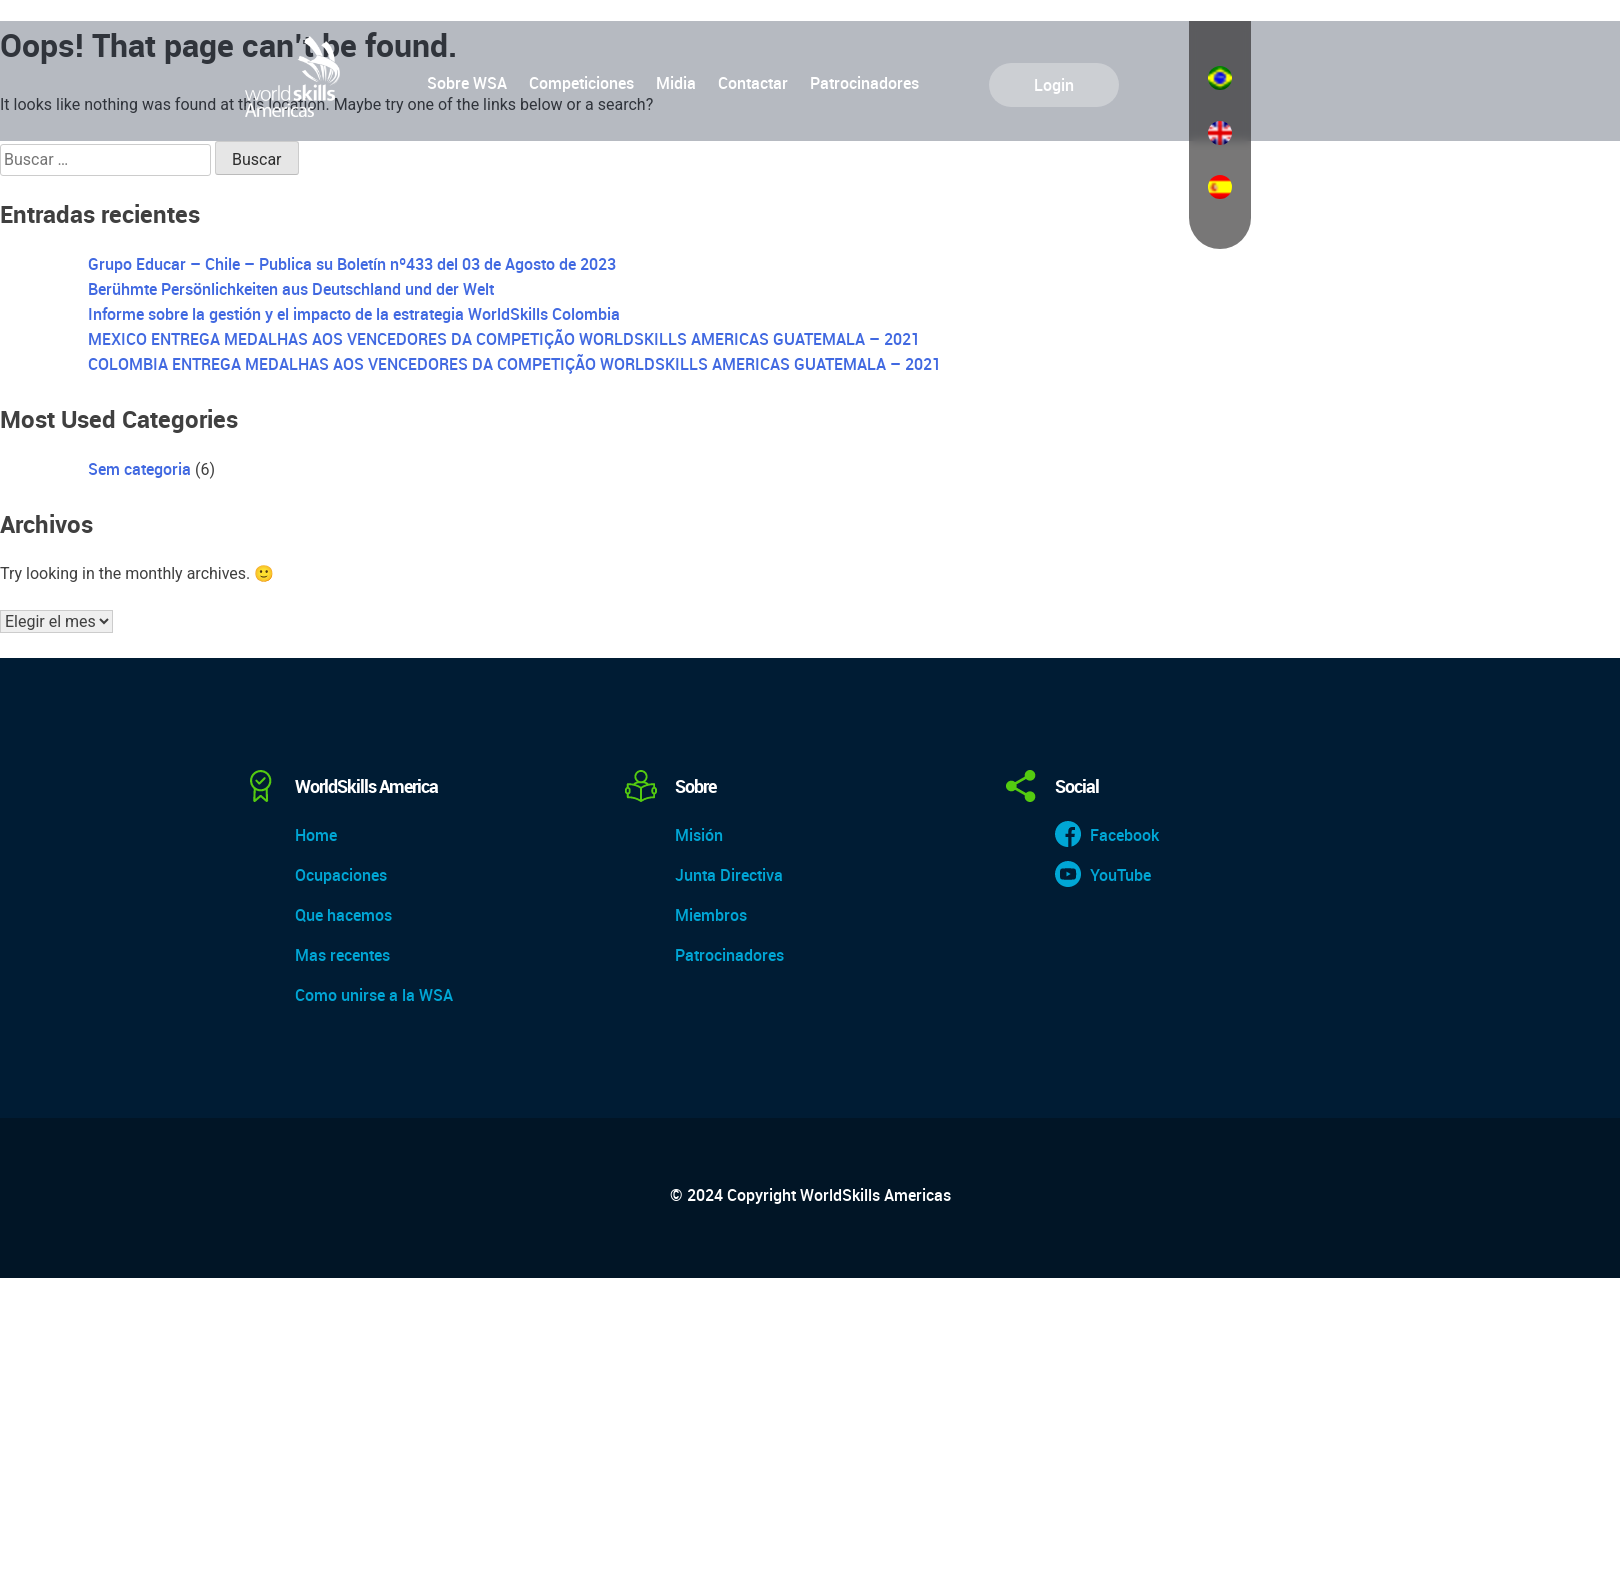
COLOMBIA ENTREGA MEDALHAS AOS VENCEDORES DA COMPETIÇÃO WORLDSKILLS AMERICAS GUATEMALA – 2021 (514, 364)
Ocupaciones (341, 875)
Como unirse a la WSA (374, 995)
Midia (676, 83)
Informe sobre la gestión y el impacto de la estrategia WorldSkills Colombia (354, 314)
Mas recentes (342, 955)
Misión (699, 835)
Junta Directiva (729, 875)
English (1220, 133)
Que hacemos (343, 915)
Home (316, 835)
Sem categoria (139, 469)
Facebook (1124, 835)
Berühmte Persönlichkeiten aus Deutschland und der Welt (291, 289)
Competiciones (581, 83)
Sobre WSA (467, 83)
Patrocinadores (864, 83)
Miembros (711, 915)
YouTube (1120, 875)
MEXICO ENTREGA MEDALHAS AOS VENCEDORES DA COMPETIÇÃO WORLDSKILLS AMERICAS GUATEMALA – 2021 (504, 339)
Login (1054, 85)
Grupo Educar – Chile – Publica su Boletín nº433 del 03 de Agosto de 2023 (352, 264)
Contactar (753, 83)
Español (1220, 187)
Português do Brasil (1220, 78)
